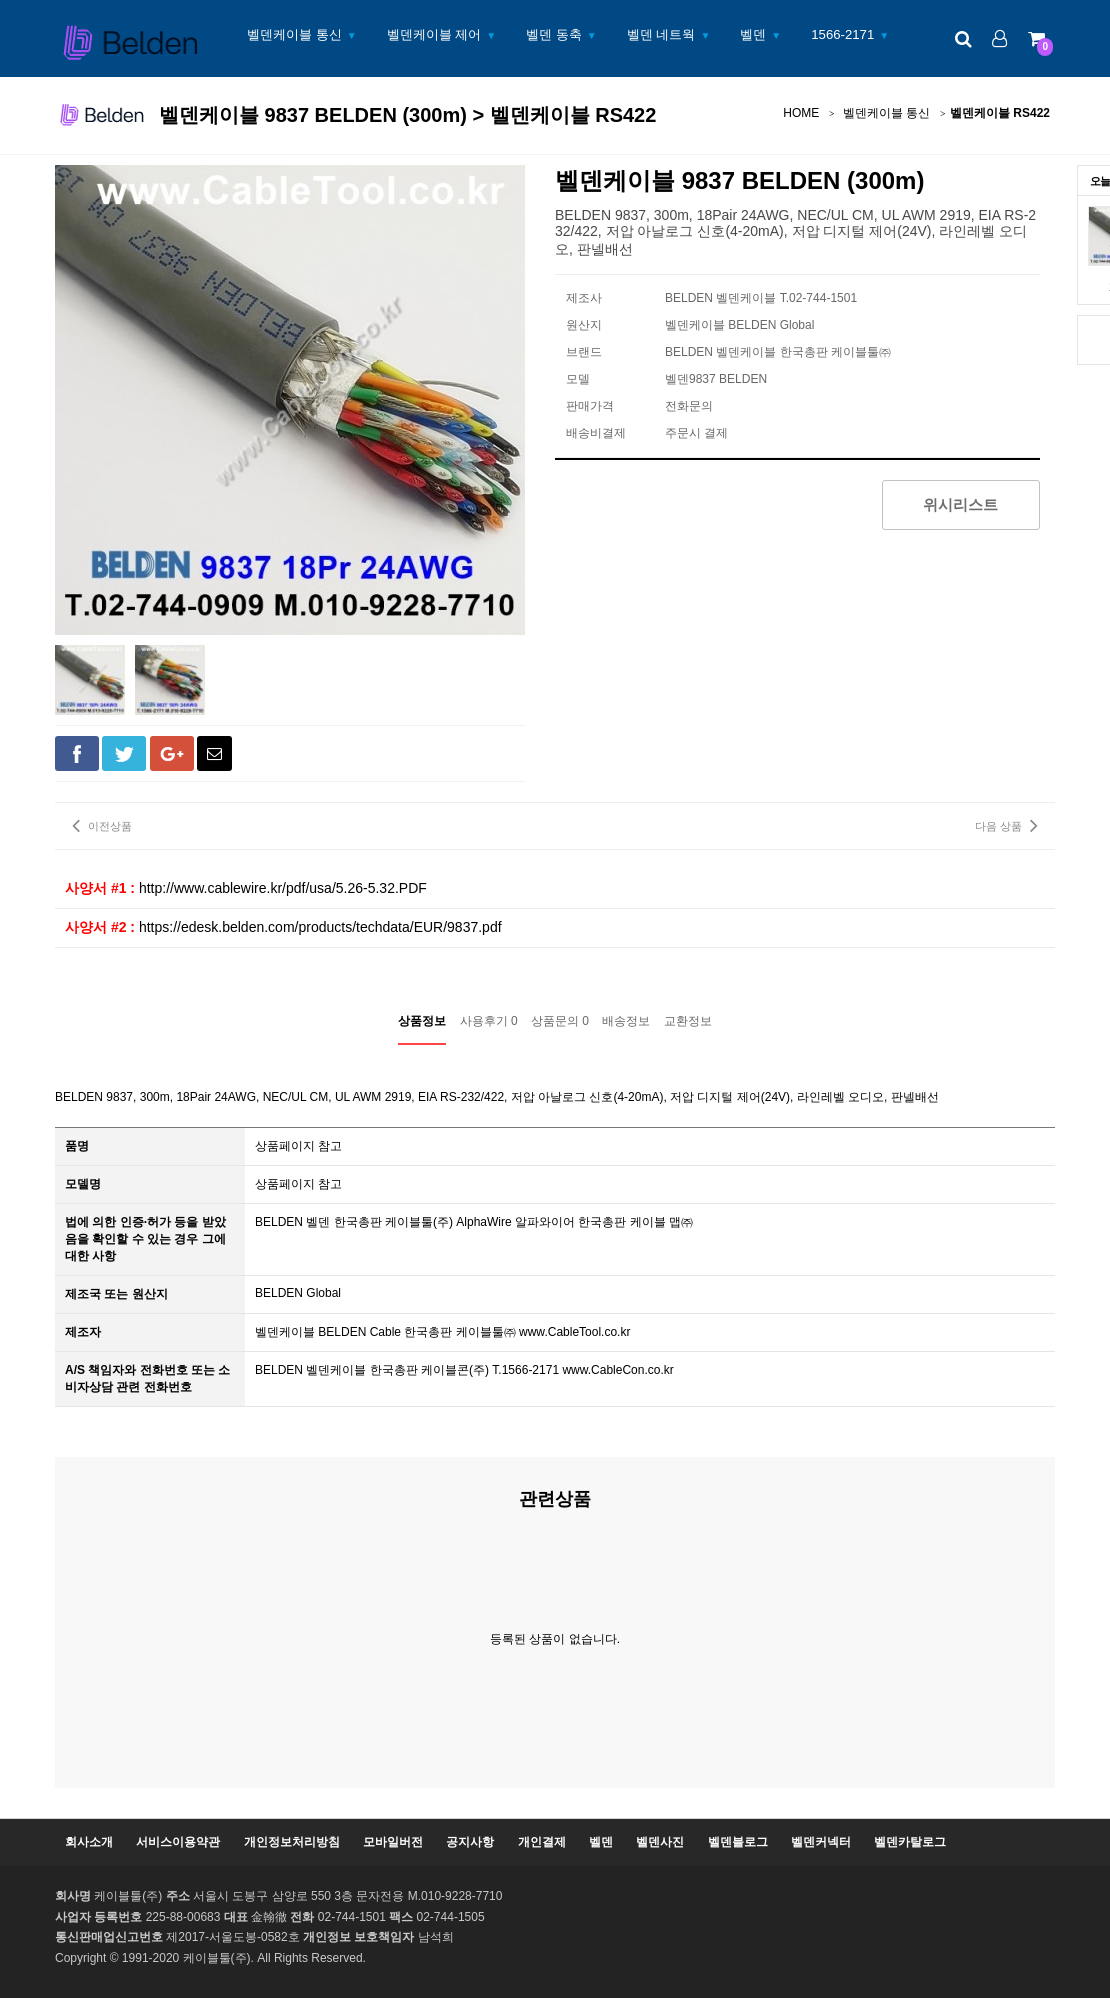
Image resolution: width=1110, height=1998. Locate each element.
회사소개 (89, 1842)
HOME (801, 113)
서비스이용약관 (178, 1842)
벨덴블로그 (738, 1842)
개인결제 (542, 1842)
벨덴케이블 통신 (294, 34)
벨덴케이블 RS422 (1000, 113)
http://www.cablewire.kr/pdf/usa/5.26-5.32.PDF (283, 888)
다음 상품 (1006, 825)
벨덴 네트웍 (661, 34)
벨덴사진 (660, 1842)
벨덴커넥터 (821, 1842)
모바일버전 (393, 1842)
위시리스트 (960, 504)
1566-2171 (842, 34)
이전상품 (102, 825)
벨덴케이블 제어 (434, 34)
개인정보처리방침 (292, 1842)
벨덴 (753, 34)
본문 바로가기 (0, 0)
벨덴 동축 (554, 34)
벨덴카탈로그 (910, 1842)
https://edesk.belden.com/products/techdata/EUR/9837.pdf (320, 927)
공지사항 (470, 1842)
